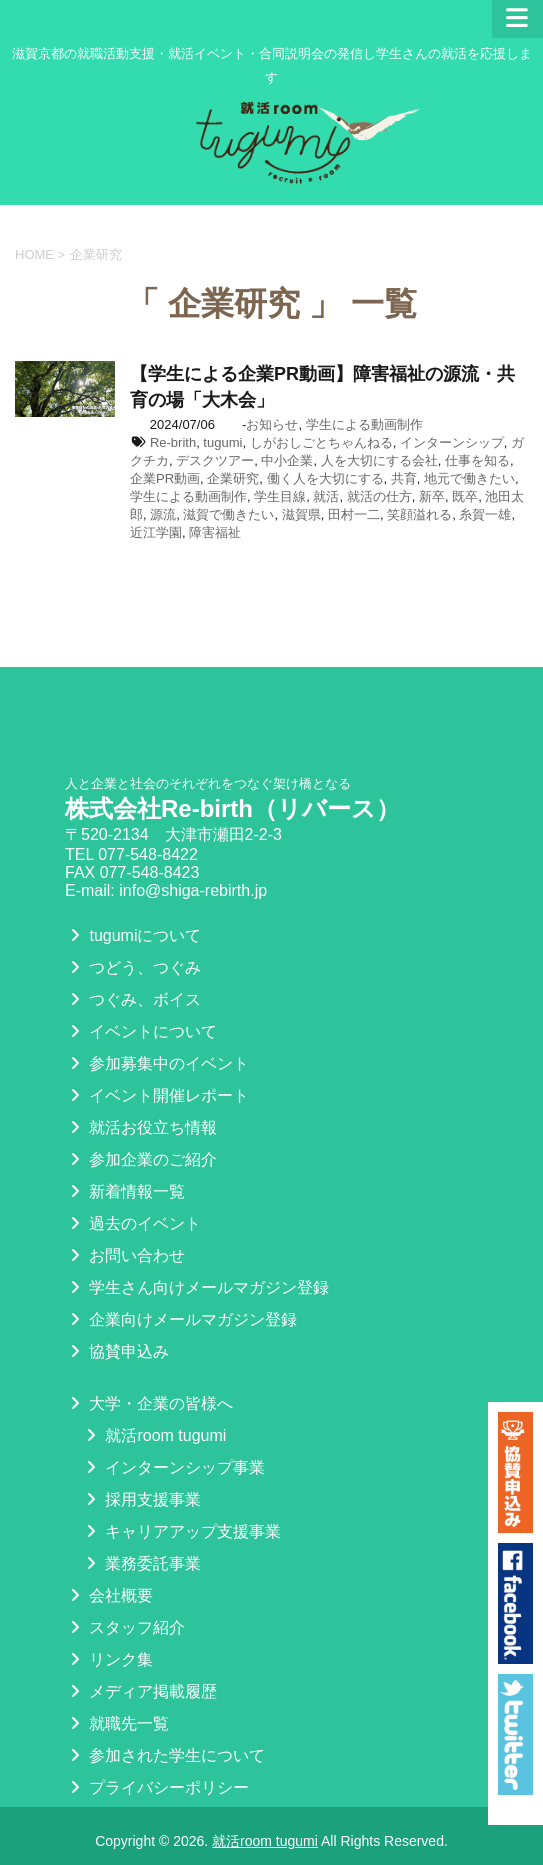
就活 (326, 496)
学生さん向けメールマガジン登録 (197, 1287)
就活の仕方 (379, 496)
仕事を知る (477, 460)
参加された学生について (165, 1755)
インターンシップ (452, 442)
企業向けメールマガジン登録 (181, 1319)
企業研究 (233, 478)
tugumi (222, 442)
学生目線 (280, 496)
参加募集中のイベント (157, 1063)
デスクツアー (215, 460)
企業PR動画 (165, 478)
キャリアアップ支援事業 (181, 1531)
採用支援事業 (141, 1499)
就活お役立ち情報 (141, 1127)
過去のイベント (133, 1223)
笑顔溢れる (419, 514)
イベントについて (141, 1031)
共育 (404, 478)
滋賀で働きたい (228, 514)
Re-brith (173, 442)
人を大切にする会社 (379, 460)
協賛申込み (117, 1351)
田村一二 (354, 514)
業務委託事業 (141, 1563)
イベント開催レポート (157, 1095)
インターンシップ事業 (173, 1467)
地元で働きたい (469, 478)
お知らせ (272, 424)
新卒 (432, 496)
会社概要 (109, 1595)
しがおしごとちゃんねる (321, 442)
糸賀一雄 (485, 514)
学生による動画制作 (364, 424)
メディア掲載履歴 (141, 1691)
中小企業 (287, 460)
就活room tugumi (153, 1435)
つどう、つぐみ (133, 967)
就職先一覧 (117, 1723)
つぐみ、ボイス (133, 999)
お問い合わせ (125, 1255)
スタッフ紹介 (125, 1627)
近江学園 (156, 532)
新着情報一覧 (125, 1191)
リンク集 (109, 1659)
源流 (163, 514)
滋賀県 (301, 514)
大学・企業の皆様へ (149, 1403)
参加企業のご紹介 (141, 1159)
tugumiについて (133, 935)
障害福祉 (215, 532)
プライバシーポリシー (157, 1787)
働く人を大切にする (325, 478)
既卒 (465, 496)
